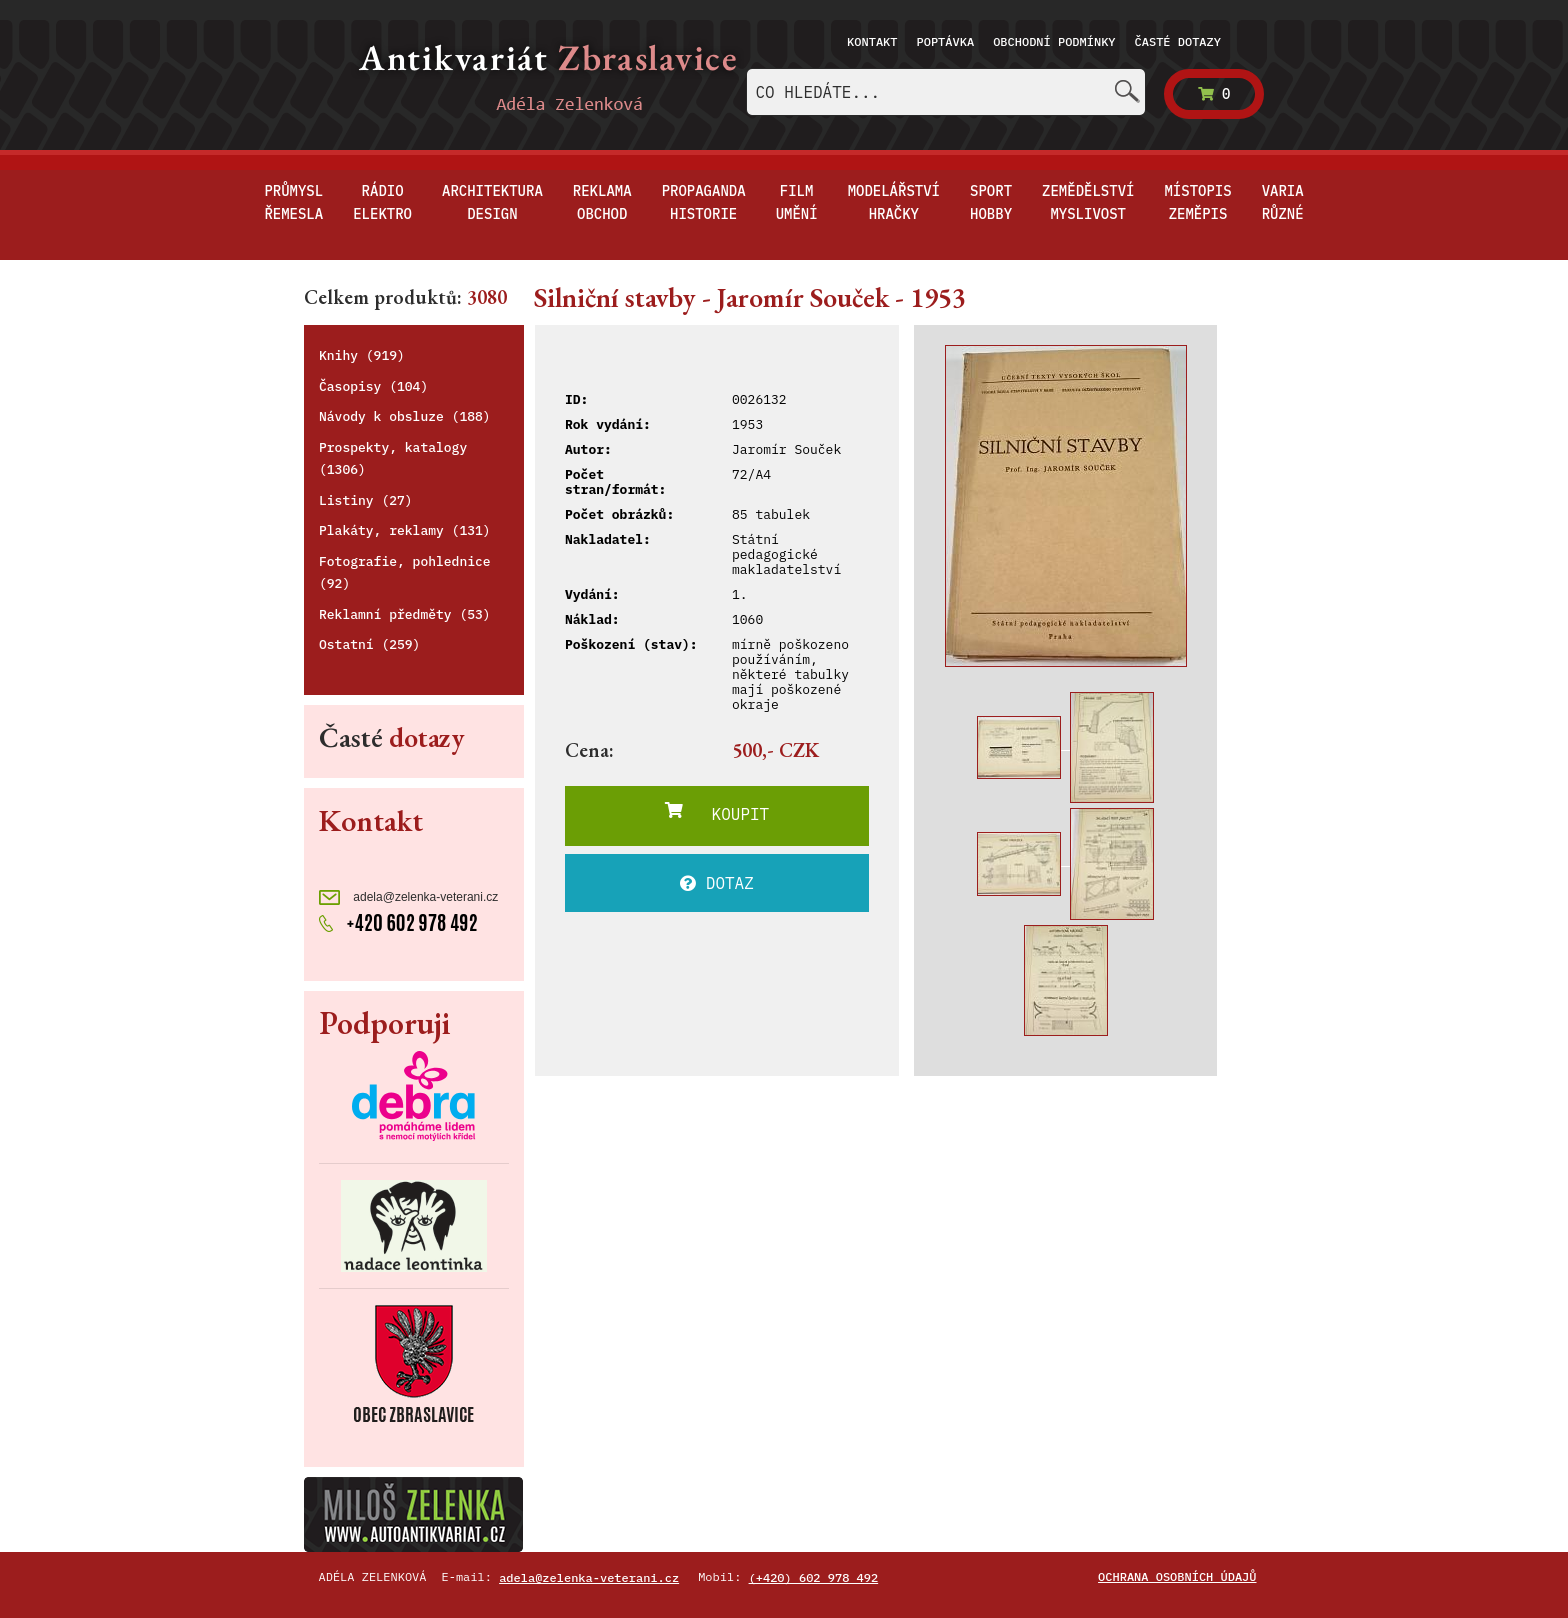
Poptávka (946, 41)
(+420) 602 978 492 (814, 1577)
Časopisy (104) (373, 386)
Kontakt (872, 41)
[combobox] (946, 92)
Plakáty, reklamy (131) (405, 530)
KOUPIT (717, 813)
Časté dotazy (1178, 41)
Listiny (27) (366, 500)
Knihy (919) (362, 355)
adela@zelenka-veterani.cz (408, 897)
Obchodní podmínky (1054, 41)
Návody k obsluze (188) (405, 416)
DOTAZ (717, 883)
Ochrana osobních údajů (1177, 1576)
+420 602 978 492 (398, 921)
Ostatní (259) (369, 644)
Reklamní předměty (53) (405, 614)
